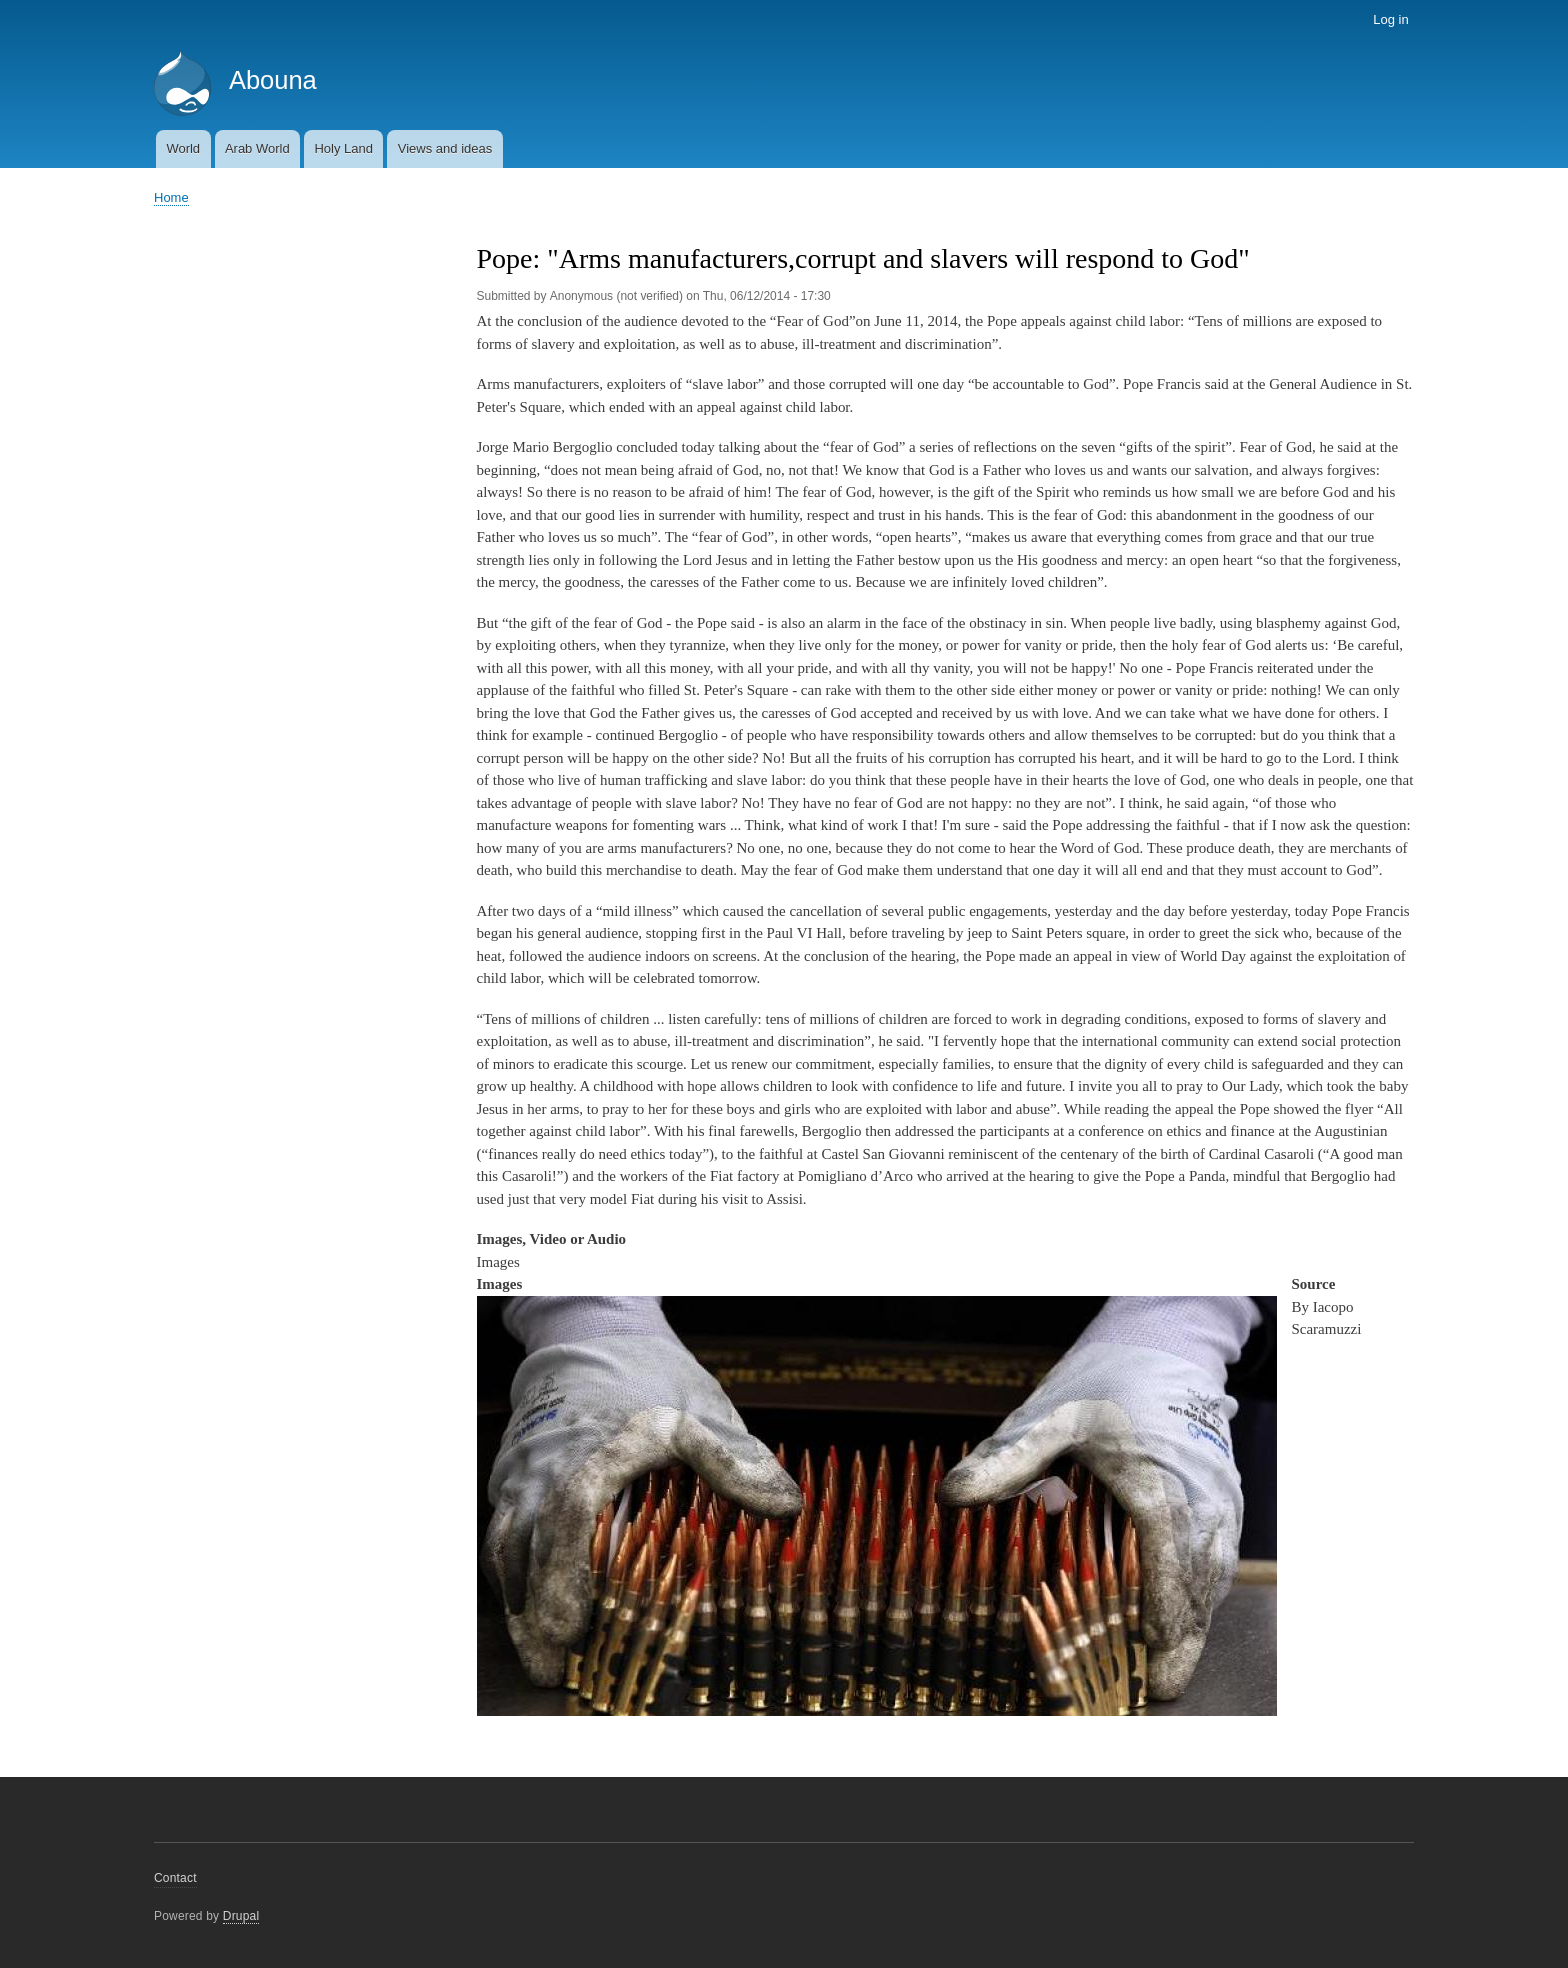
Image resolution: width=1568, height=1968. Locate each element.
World (183, 148)
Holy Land (343, 148)
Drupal (241, 1916)
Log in (1390, 19)
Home (171, 197)
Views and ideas (445, 148)
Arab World (257, 148)
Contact (175, 1878)
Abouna (273, 80)
